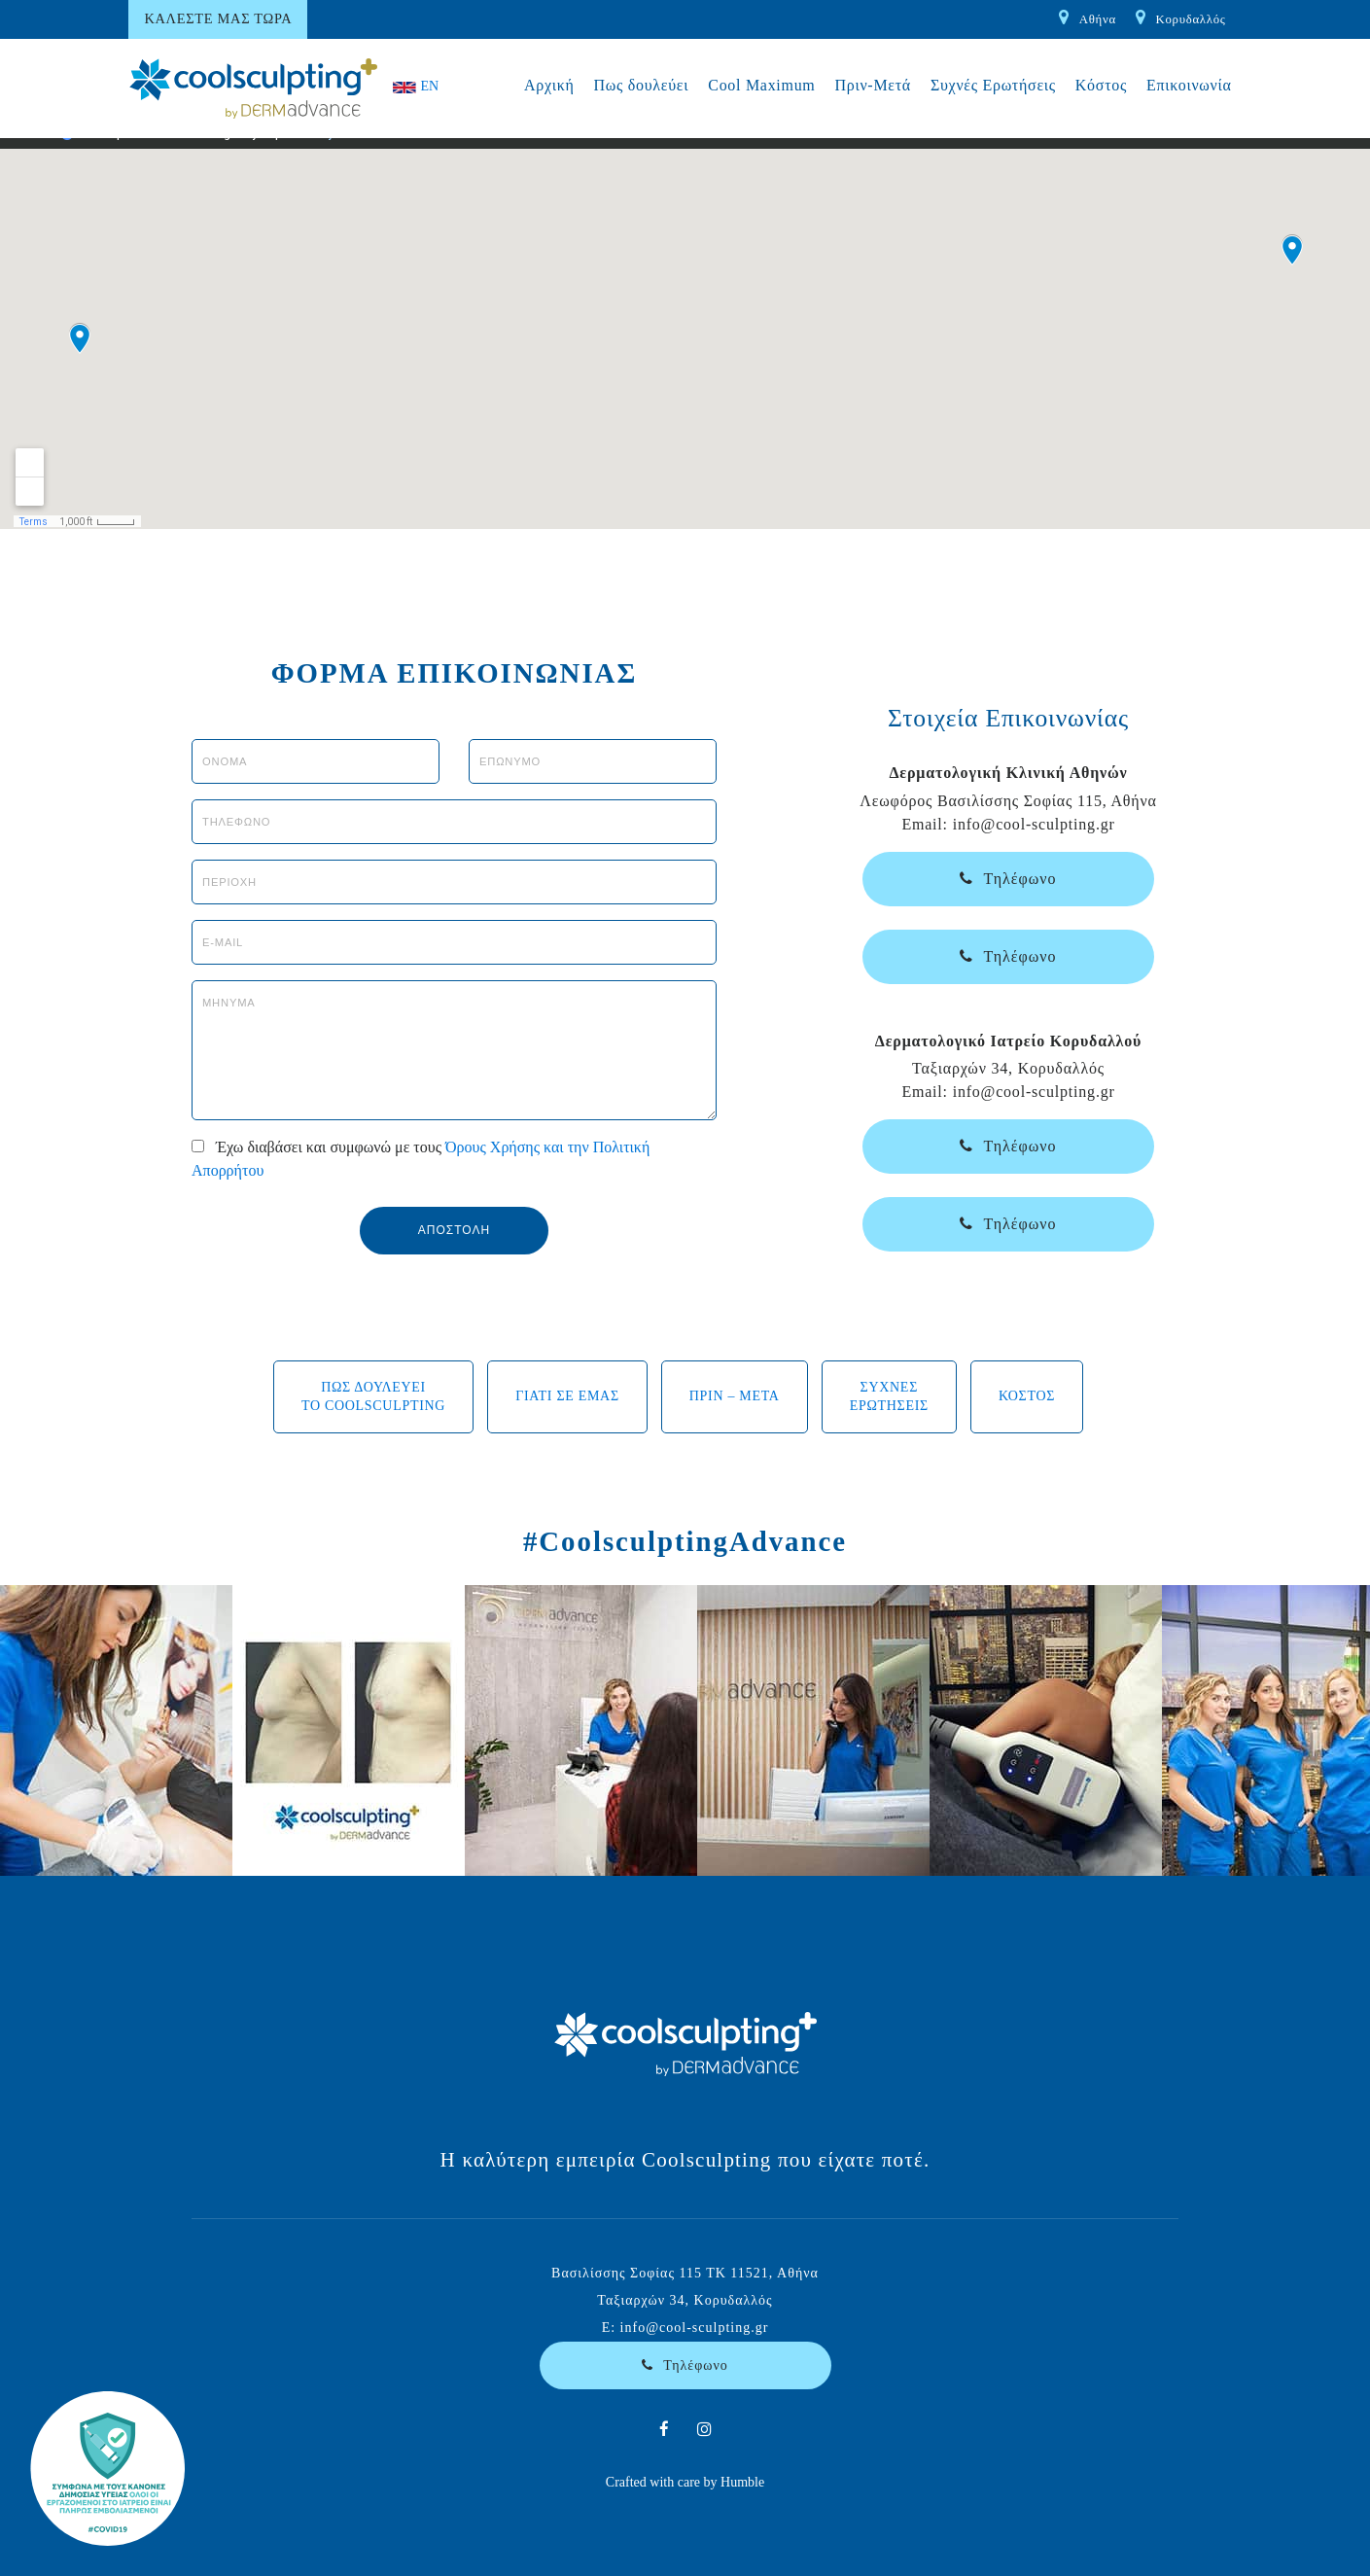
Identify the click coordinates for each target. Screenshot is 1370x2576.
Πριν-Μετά (872, 85)
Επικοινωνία (1189, 85)
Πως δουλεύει (641, 85)
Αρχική (549, 85)
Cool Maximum (761, 85)
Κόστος (1101, 85)
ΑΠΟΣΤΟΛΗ (454, 1230)
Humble (742, 2482)
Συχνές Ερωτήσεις (993, 85)
